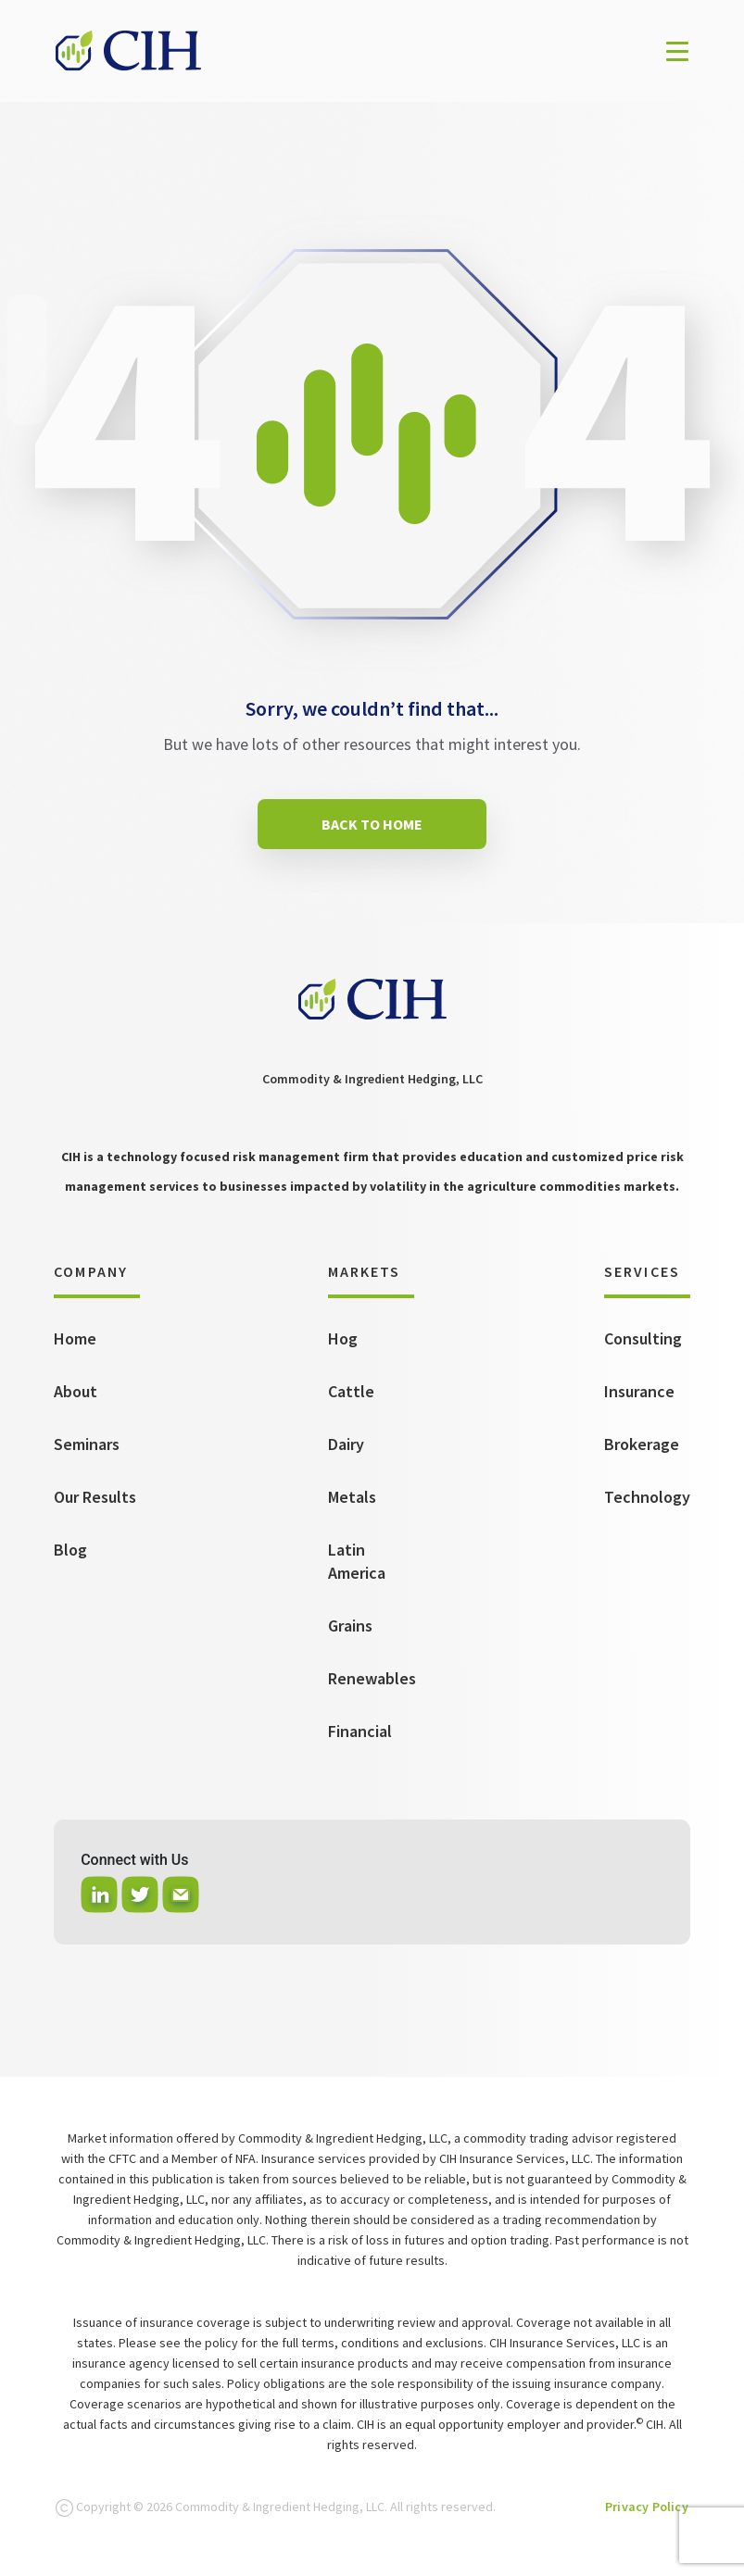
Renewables (372, 1678)
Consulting (643, 1338)
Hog (343, 1338)
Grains (350, 1625)
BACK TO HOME (372, 824)
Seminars (87, 1444)
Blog (70, 1549)
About (75, 1391)
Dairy (346, 1444)
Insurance (639, 1391)
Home (75, 1338)
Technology (647, 1496)
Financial (360, 1731)
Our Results (95, 1496)
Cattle (351, 1391)
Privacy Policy (646, 2506)
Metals (352, 1496)
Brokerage (641, 1444)
